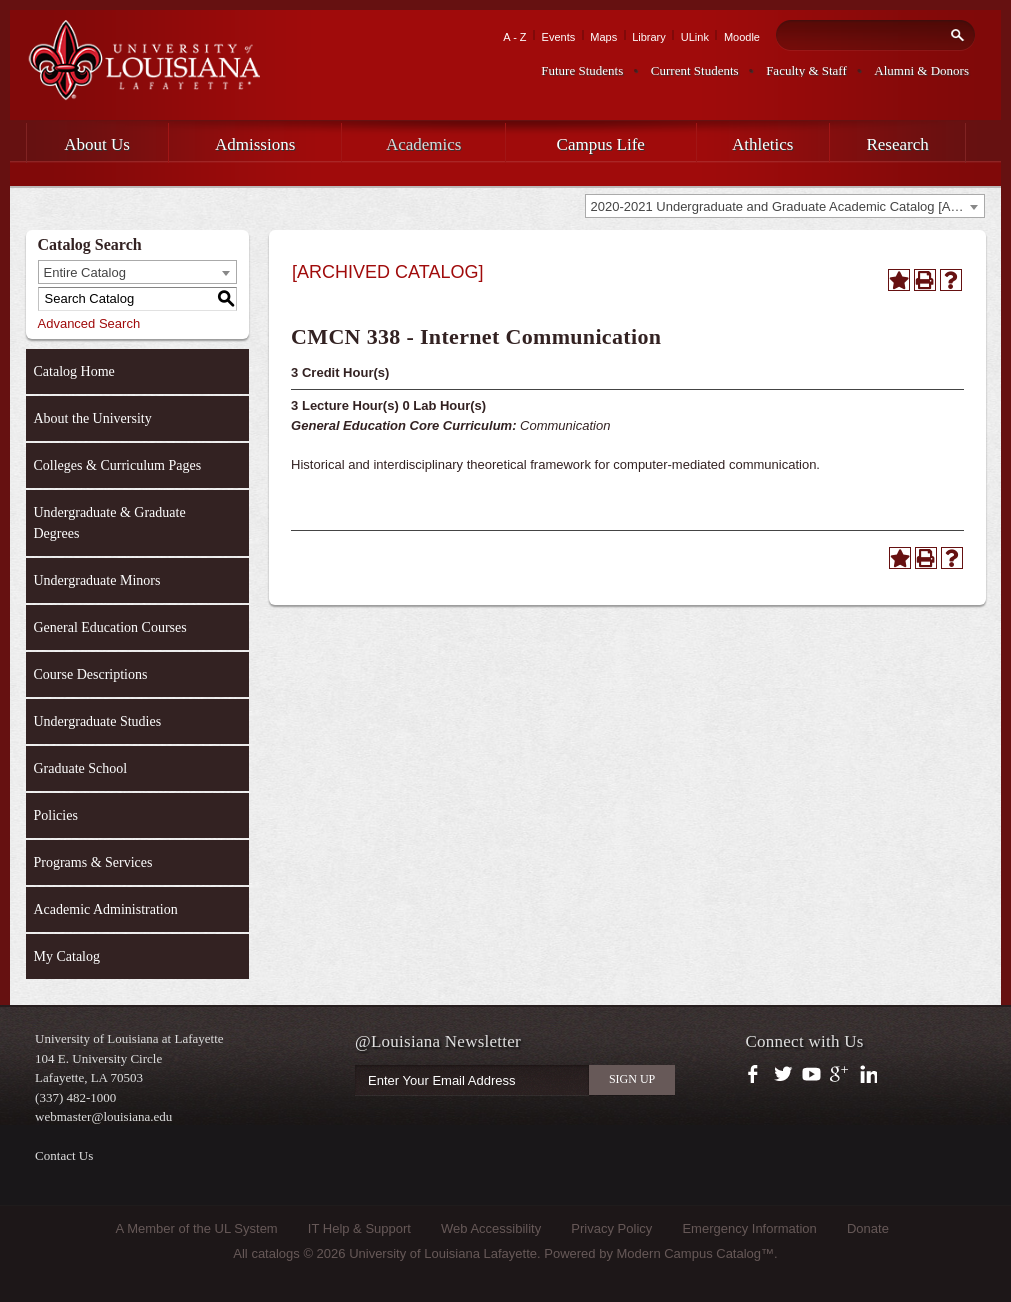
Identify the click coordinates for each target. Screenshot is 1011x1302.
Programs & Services (93, 862)
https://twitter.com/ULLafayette (784, 1075)
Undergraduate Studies (98, 721)
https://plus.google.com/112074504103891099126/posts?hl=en (839, 1075)
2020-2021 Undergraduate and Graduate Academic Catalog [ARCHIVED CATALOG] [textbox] (787, 206)
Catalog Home (74, 371)
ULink (695, 37)
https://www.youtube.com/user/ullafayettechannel (811, 1075)
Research (897, 144)
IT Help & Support (359, 1228)
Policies (56, 815)
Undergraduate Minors (97, 580)
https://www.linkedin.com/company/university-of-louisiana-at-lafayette (866, 1075)
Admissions (255, 144)
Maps (603, 37)
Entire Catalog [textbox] (85, 272)
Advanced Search (89, 323)
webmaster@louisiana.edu (103, 1116)
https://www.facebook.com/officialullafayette (757, 1075)
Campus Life (601, 144)
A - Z (514, 37)
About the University (93, 418)
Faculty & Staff (806, 70)
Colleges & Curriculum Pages (118, 465)
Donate (868, 1228)
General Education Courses (110, 627)
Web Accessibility (491, 1228)
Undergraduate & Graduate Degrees (110, 523)
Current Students (695, 70)
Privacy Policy (611, 1228)
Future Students (582, 70)
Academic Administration (106, 909)
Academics (424, 144)
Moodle (742, 37)
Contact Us (64, 1155)
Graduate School (81, 768)
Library (649, 37)
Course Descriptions (91, 674)
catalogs (275, 1253)
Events (559, 37)
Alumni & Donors (921, 70)
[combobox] (785, 206)
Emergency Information (749, 1228)
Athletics (762, 144)
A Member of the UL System (197, 1228)
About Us (97, 144)
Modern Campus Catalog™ (696, 1253)
